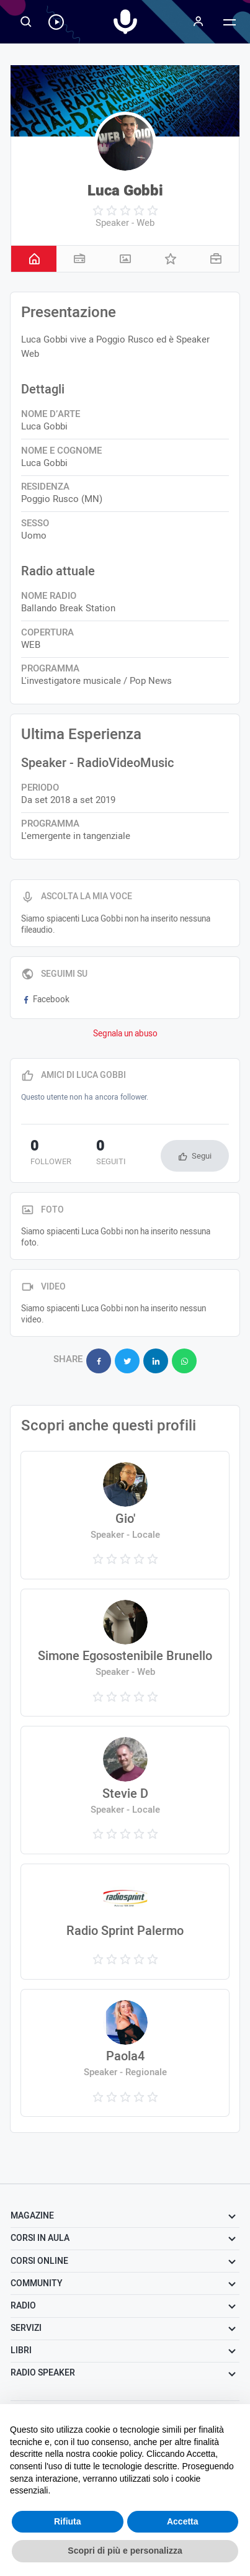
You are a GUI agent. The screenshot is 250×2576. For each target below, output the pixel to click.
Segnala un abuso (125, 1034)
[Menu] (198, 21)
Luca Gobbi (125, 191)
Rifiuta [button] (67, 2521)
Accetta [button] (183, 2521)
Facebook (45, 1000)
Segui (202, 1156)
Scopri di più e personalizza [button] (125, 2551)
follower (50, 1153)
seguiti (111, 1153)
